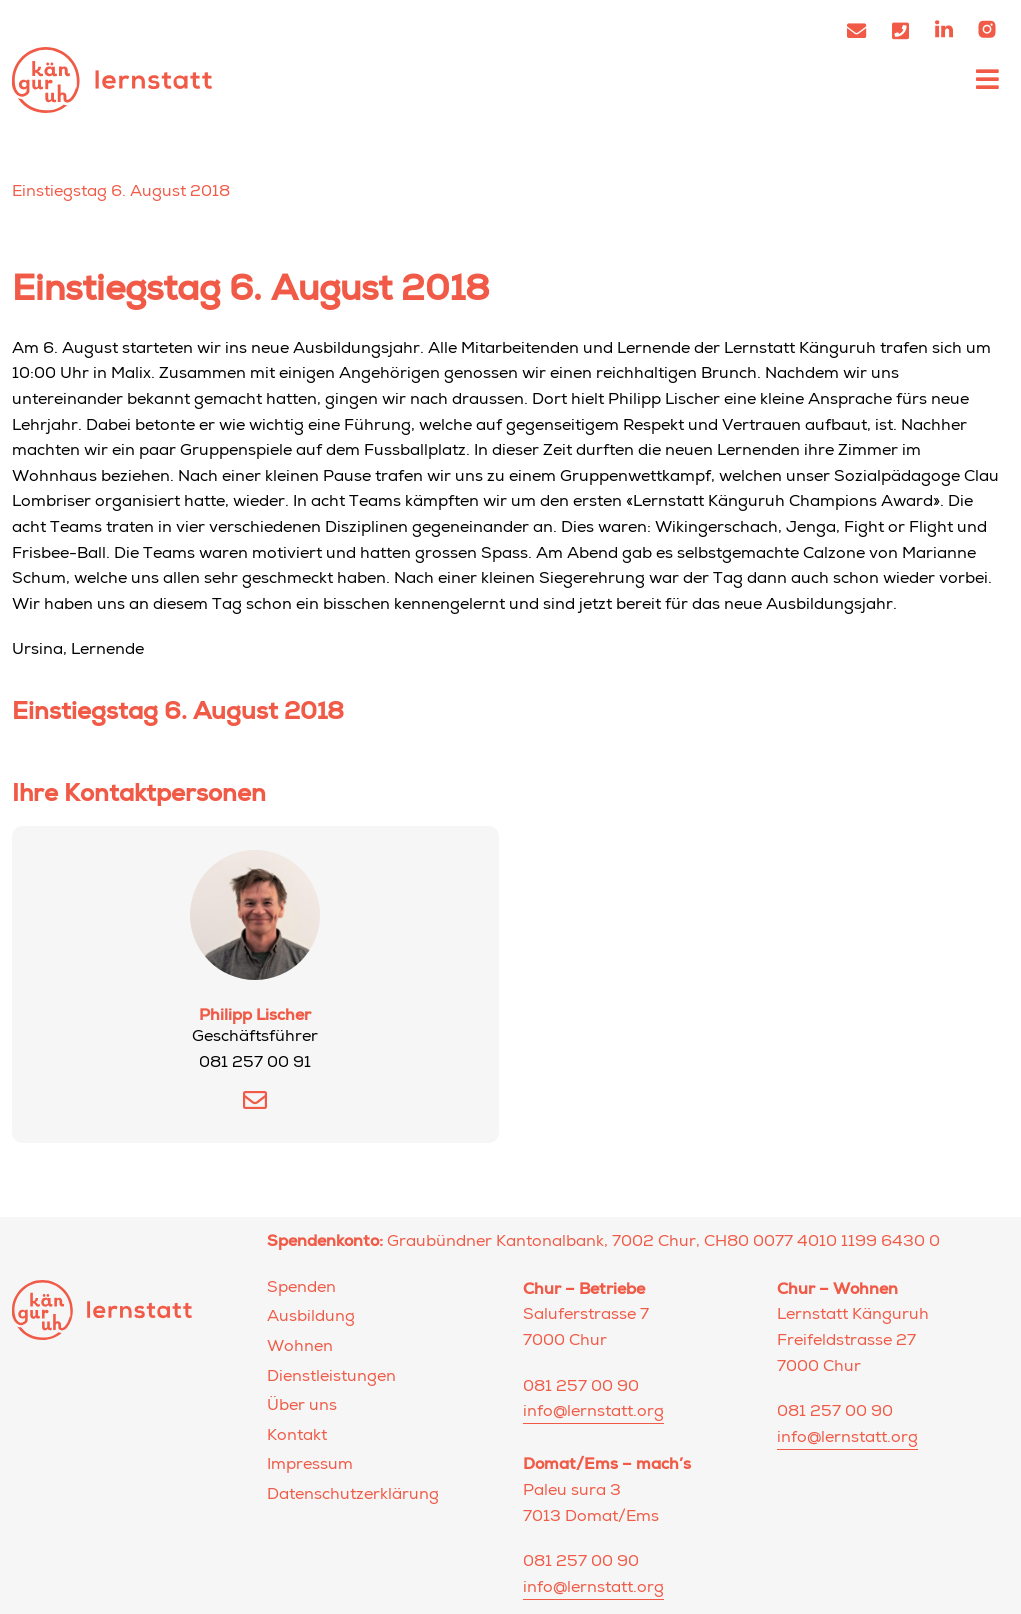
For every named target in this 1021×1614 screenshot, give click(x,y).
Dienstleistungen (331, 1378)
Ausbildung (311, 1318)
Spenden (301, 1289)
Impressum (310, 1466)
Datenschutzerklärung (353, 1496)
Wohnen (300, 1348)
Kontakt (297, 1437)
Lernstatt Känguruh (112, 79)
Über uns (302, 1407)
